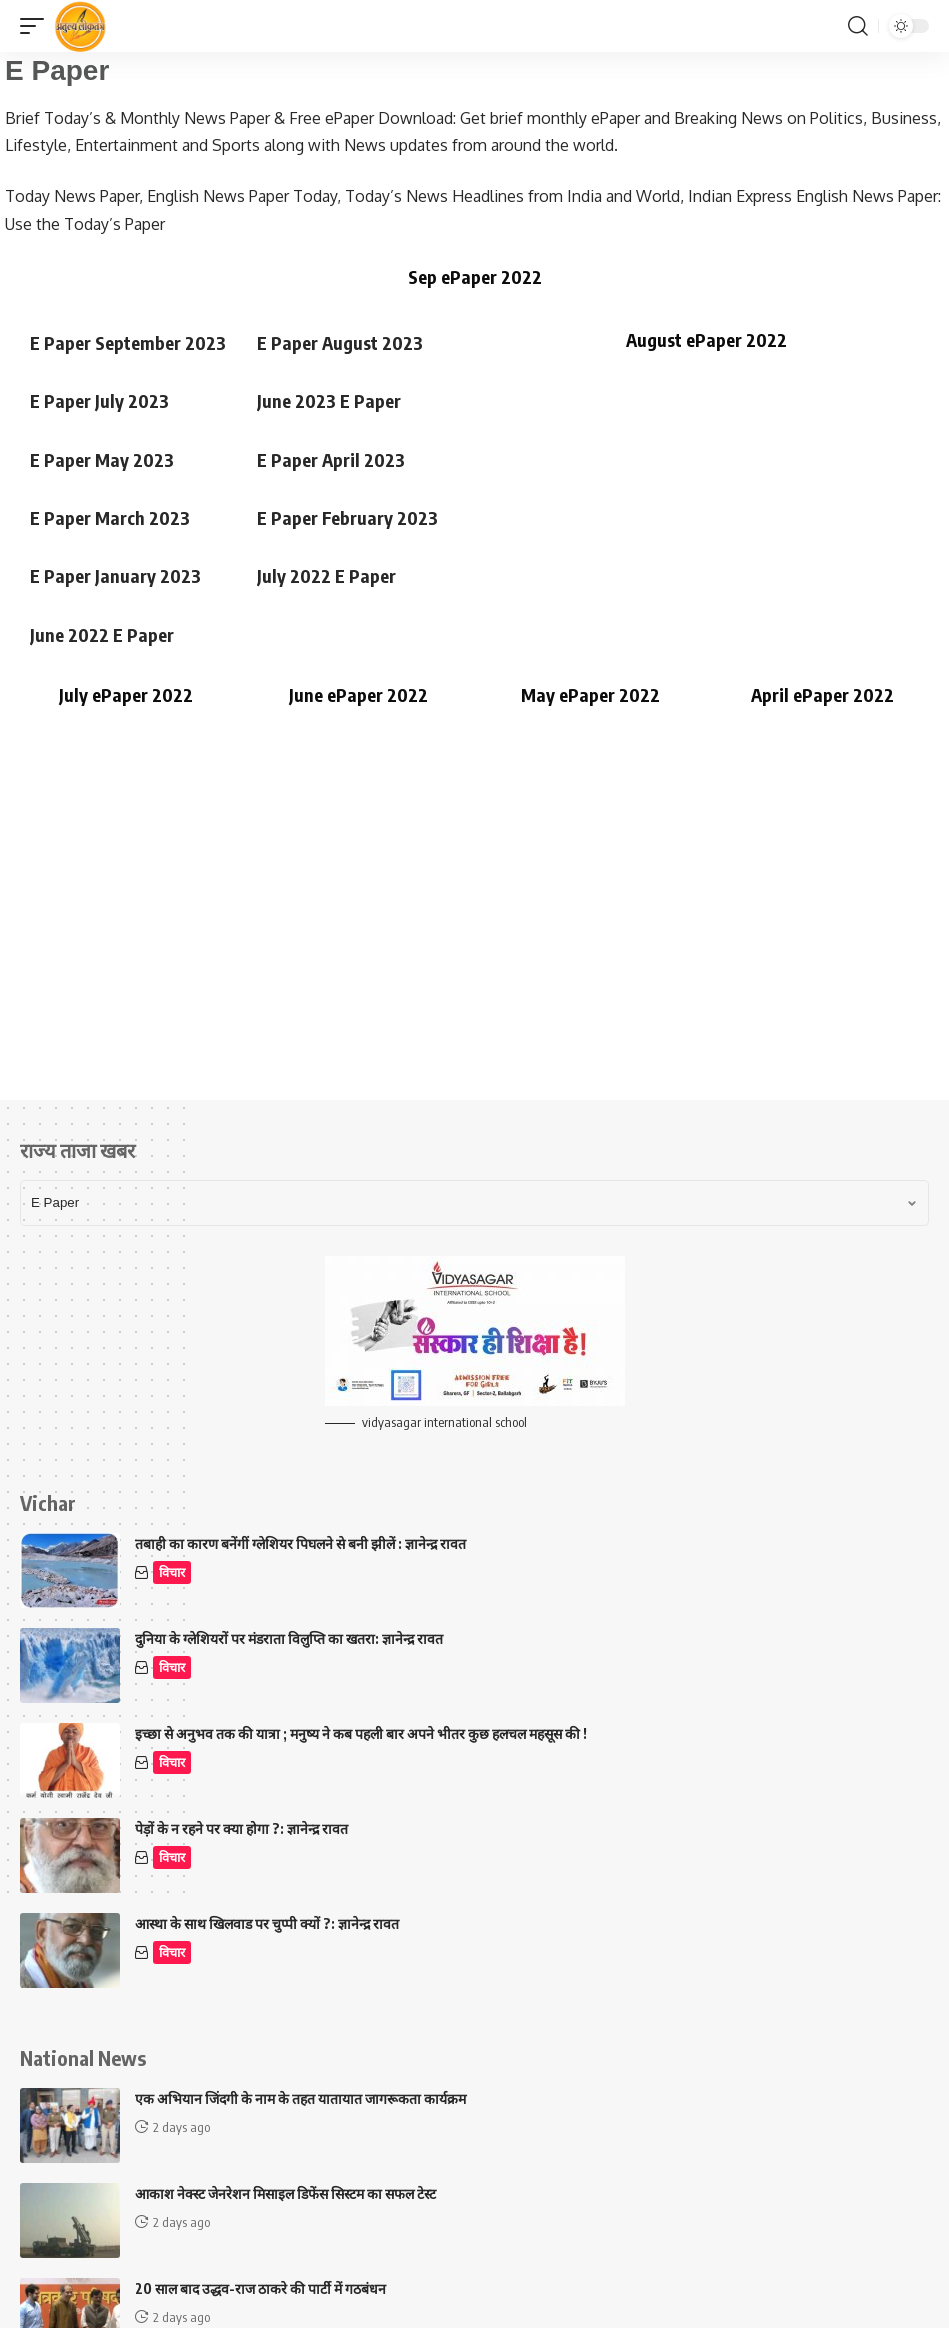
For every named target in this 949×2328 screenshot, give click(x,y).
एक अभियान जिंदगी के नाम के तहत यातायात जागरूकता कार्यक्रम (300, 2098)
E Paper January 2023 (115, 575)
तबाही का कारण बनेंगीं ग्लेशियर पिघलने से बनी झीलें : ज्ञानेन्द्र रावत (300, 1543)
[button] (37, 26)
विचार (172, 1573)
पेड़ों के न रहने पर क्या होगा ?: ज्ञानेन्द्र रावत (241, 1828)
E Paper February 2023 (347, 517)
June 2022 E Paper (102, 634)
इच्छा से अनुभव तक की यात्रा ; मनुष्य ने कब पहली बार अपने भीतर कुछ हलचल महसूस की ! (361, 1733)
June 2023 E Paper (329, 400)
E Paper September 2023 (128, 342)
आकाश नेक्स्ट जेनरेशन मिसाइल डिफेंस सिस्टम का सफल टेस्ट (285, 2193)
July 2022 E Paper (326, 575)
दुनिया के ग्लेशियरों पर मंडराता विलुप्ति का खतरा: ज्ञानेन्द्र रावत (289, 1638)
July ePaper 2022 (126, 694)
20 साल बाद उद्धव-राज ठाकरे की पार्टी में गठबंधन (260, 2288)
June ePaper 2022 (358, 694)
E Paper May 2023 (102, 459)
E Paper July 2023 (99, 400)
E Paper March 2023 (110, 517)
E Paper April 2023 (331, 459)
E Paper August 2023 (340, 342)
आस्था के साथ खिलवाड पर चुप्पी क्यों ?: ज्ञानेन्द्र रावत (267, 1923)
